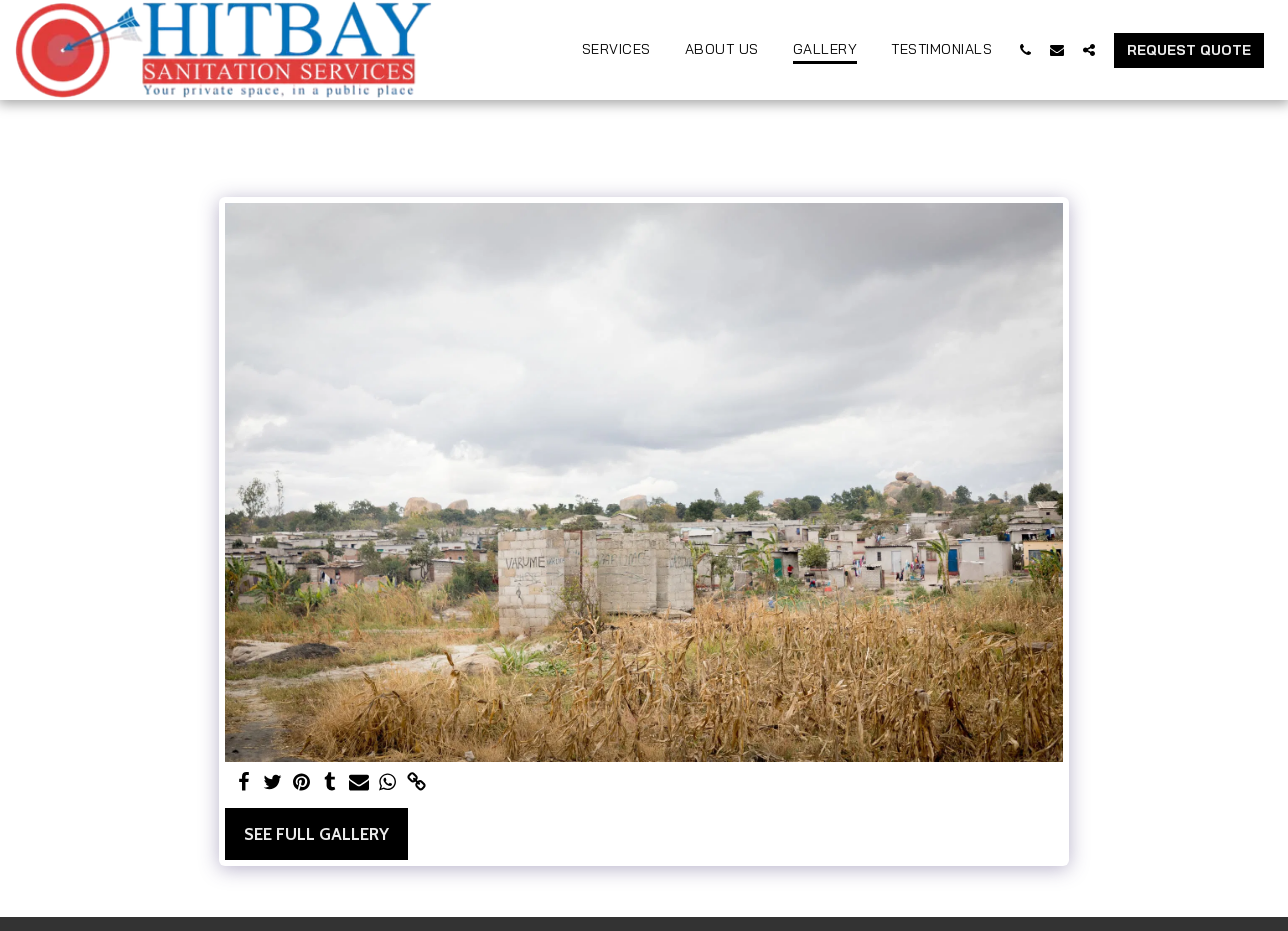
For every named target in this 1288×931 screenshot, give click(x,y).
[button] (1025, 49)
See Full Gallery (316, 834)
